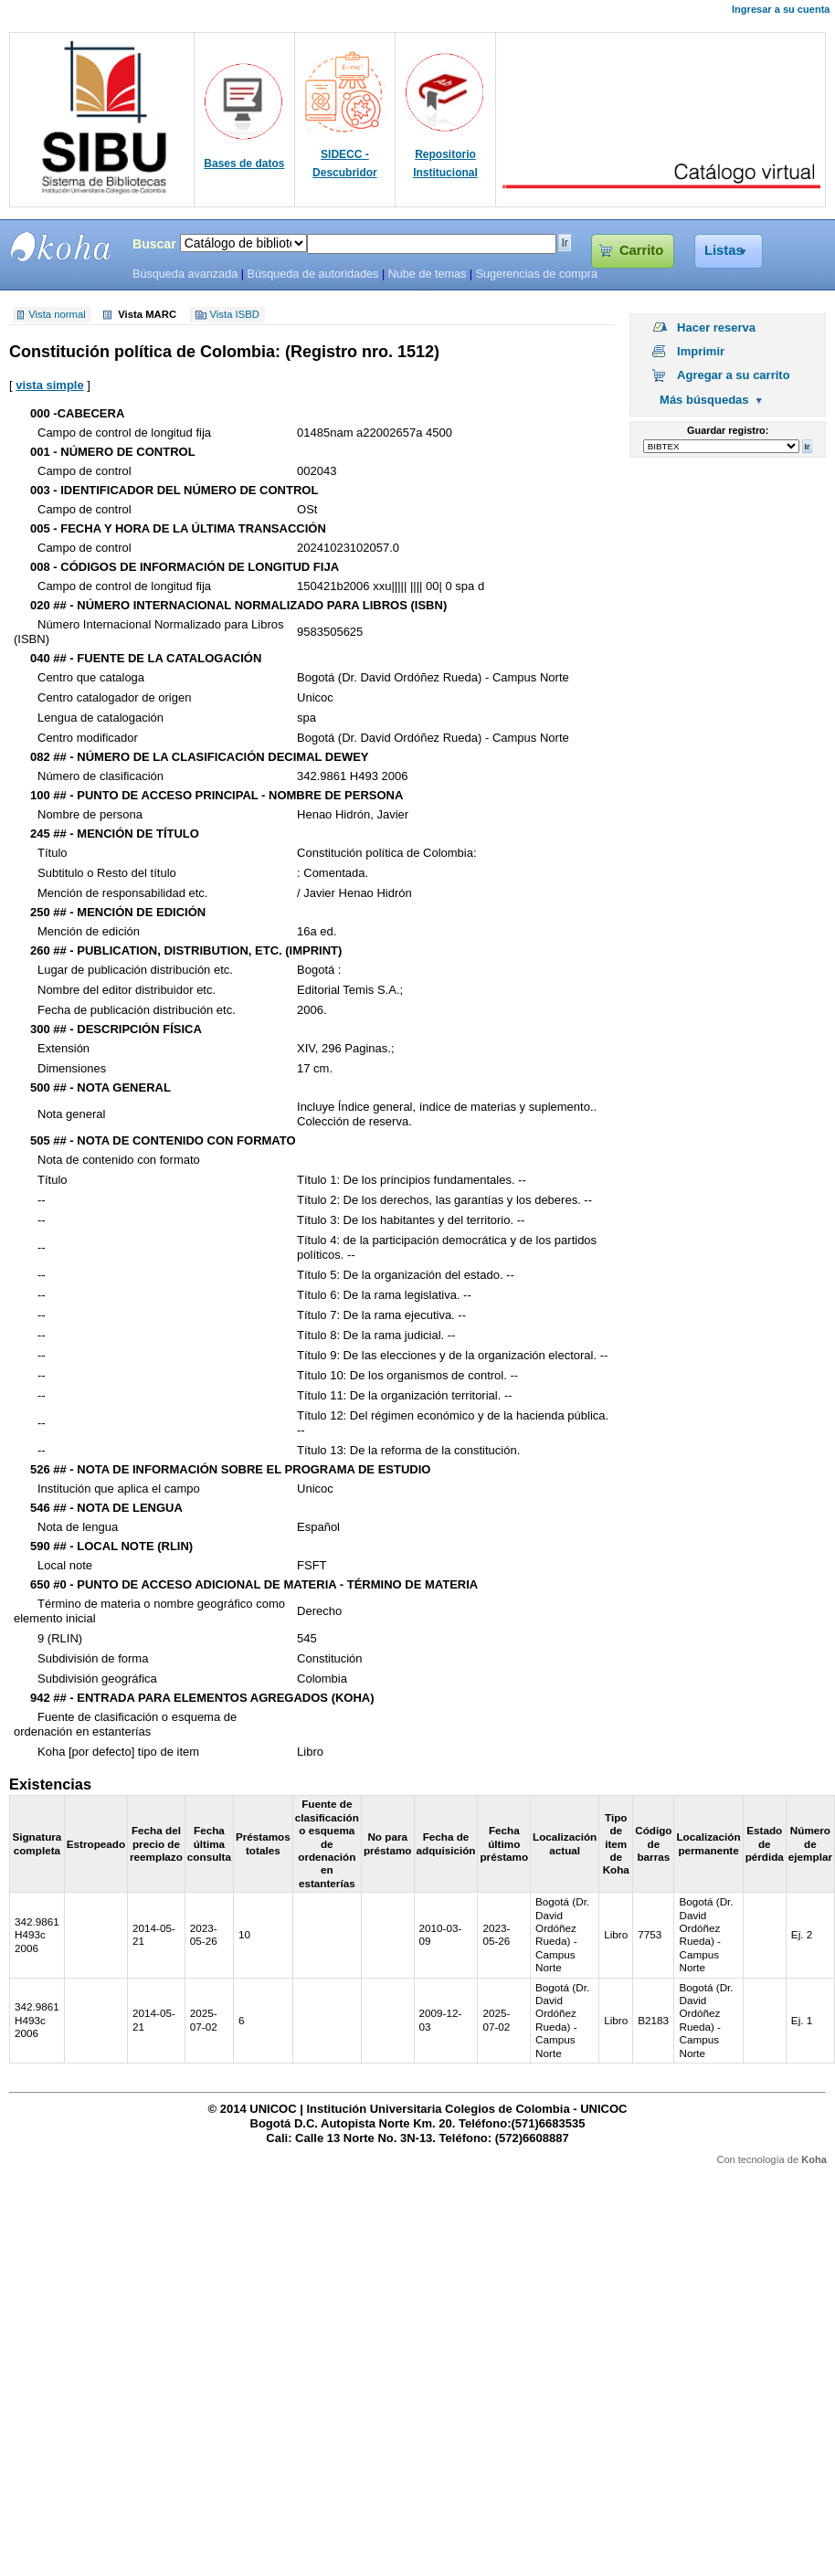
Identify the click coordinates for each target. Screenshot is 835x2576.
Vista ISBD (234, 315)
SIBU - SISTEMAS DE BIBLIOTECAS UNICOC (61, 246)
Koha (814, 2159)
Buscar (154, 244)
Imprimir (700, 351)
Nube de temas (427, 274)
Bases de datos (244, 163)
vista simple (49, 385)
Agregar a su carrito (733, 375)
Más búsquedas (704, 399)
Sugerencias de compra (536, 274)
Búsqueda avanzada (185, 274)
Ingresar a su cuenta (781, 9)
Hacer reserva (716, 327)
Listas (724, 250)
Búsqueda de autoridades (312, 274)
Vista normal (57, 315)
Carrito (641, 250)
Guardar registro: (727, 430)
